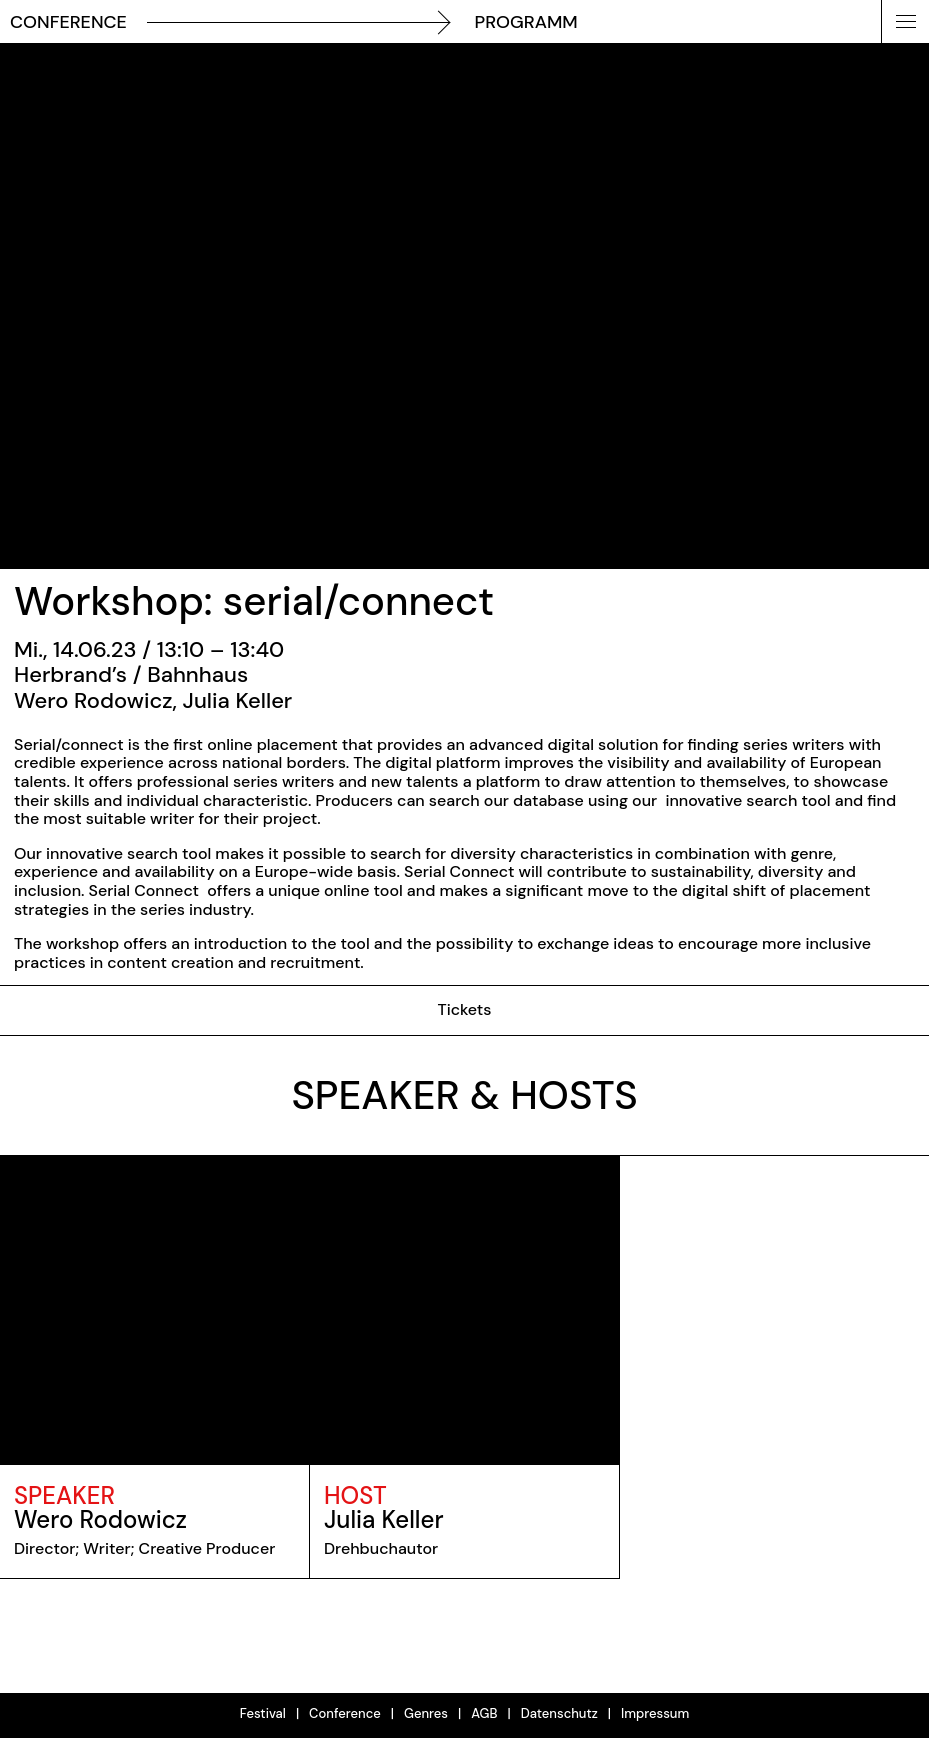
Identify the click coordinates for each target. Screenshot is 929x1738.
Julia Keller (384, 1519)
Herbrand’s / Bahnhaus (131, 674)
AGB (484, 1713)
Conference (345, 1713)
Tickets (464, 1009)
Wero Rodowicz (100, 1519)
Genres (426, 1713)
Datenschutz (559, 1713)
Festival (263, 1713)
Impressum (655, 1713)
